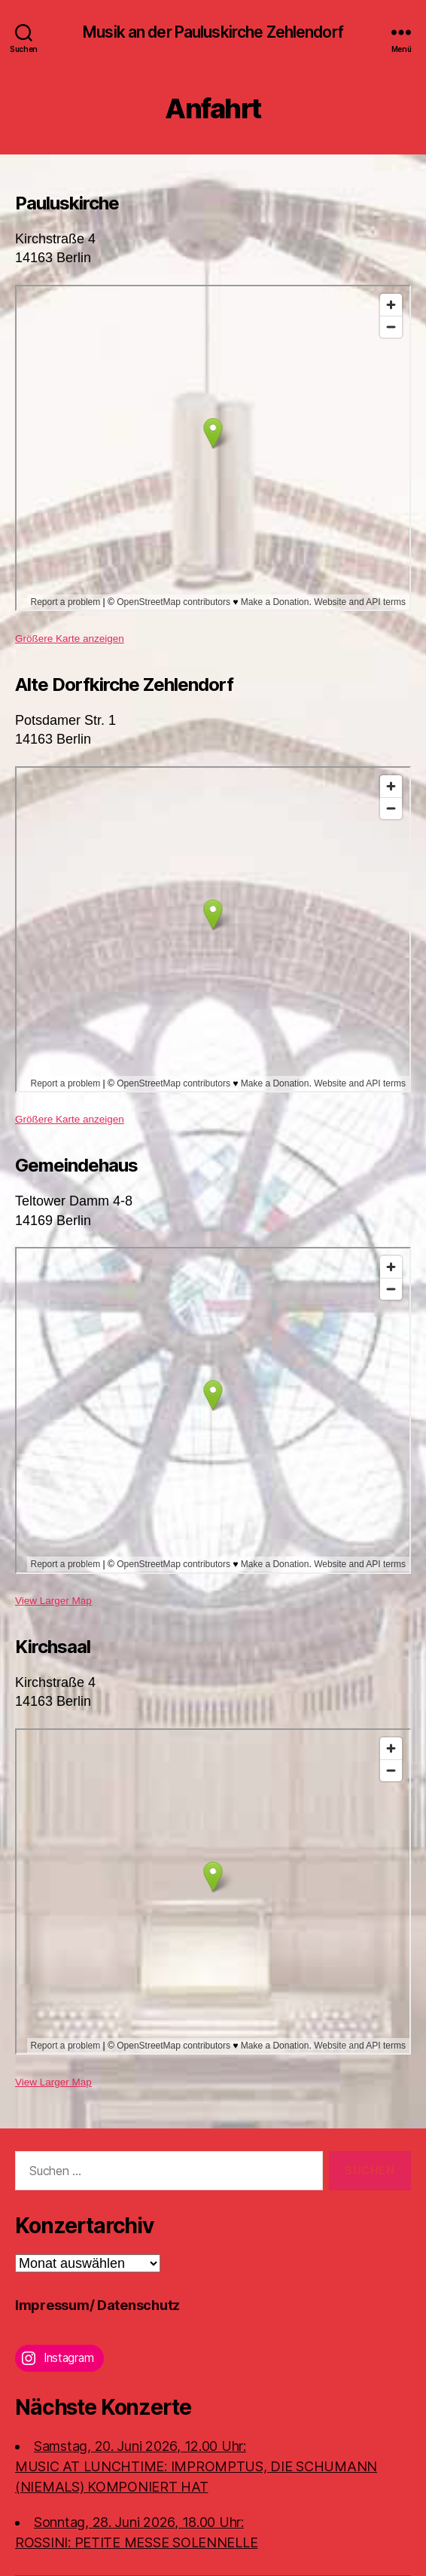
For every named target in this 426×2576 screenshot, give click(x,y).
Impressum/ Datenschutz (97, 2305)
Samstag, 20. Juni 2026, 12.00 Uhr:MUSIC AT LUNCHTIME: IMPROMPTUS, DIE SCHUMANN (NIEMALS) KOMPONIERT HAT (196, 2466)
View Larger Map (53, 1600)
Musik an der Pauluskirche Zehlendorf (213, 32)
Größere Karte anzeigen (69, 638)
